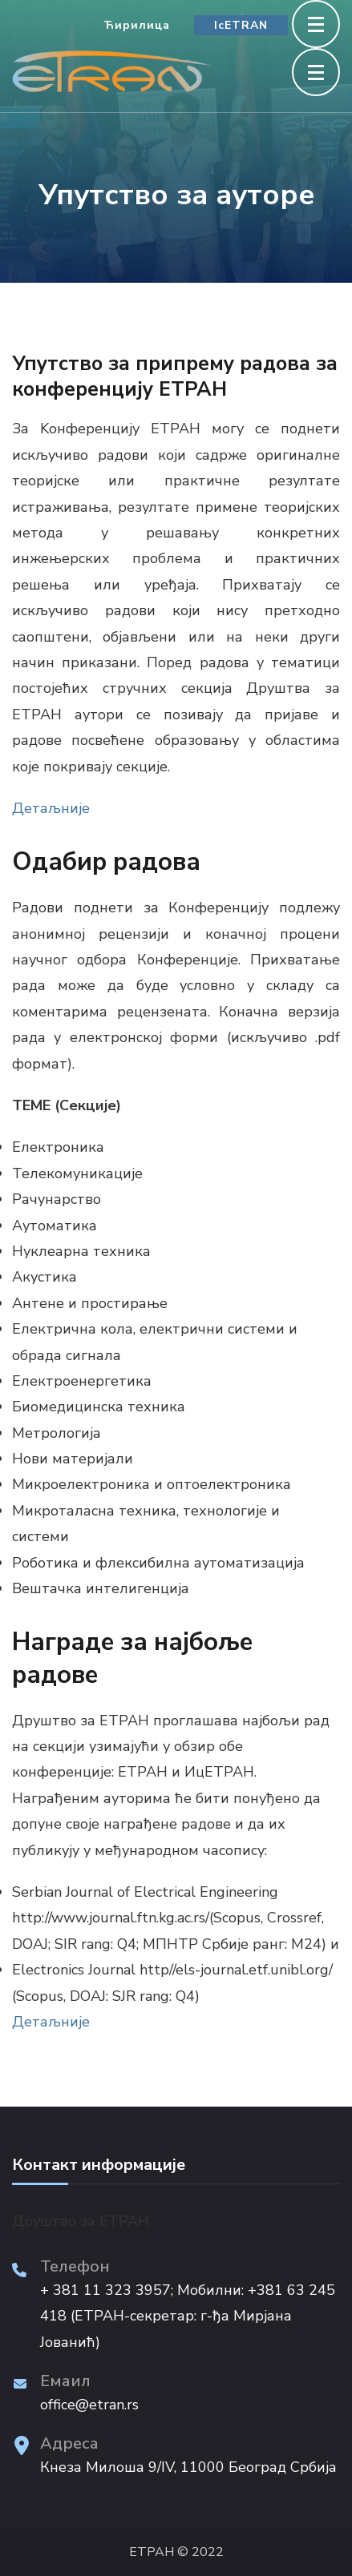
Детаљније (51, 808)
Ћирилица (136, 25)
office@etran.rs (89, 2404)
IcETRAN (241, 25)
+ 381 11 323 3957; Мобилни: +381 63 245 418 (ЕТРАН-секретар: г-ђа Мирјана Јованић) (187, 2316)
